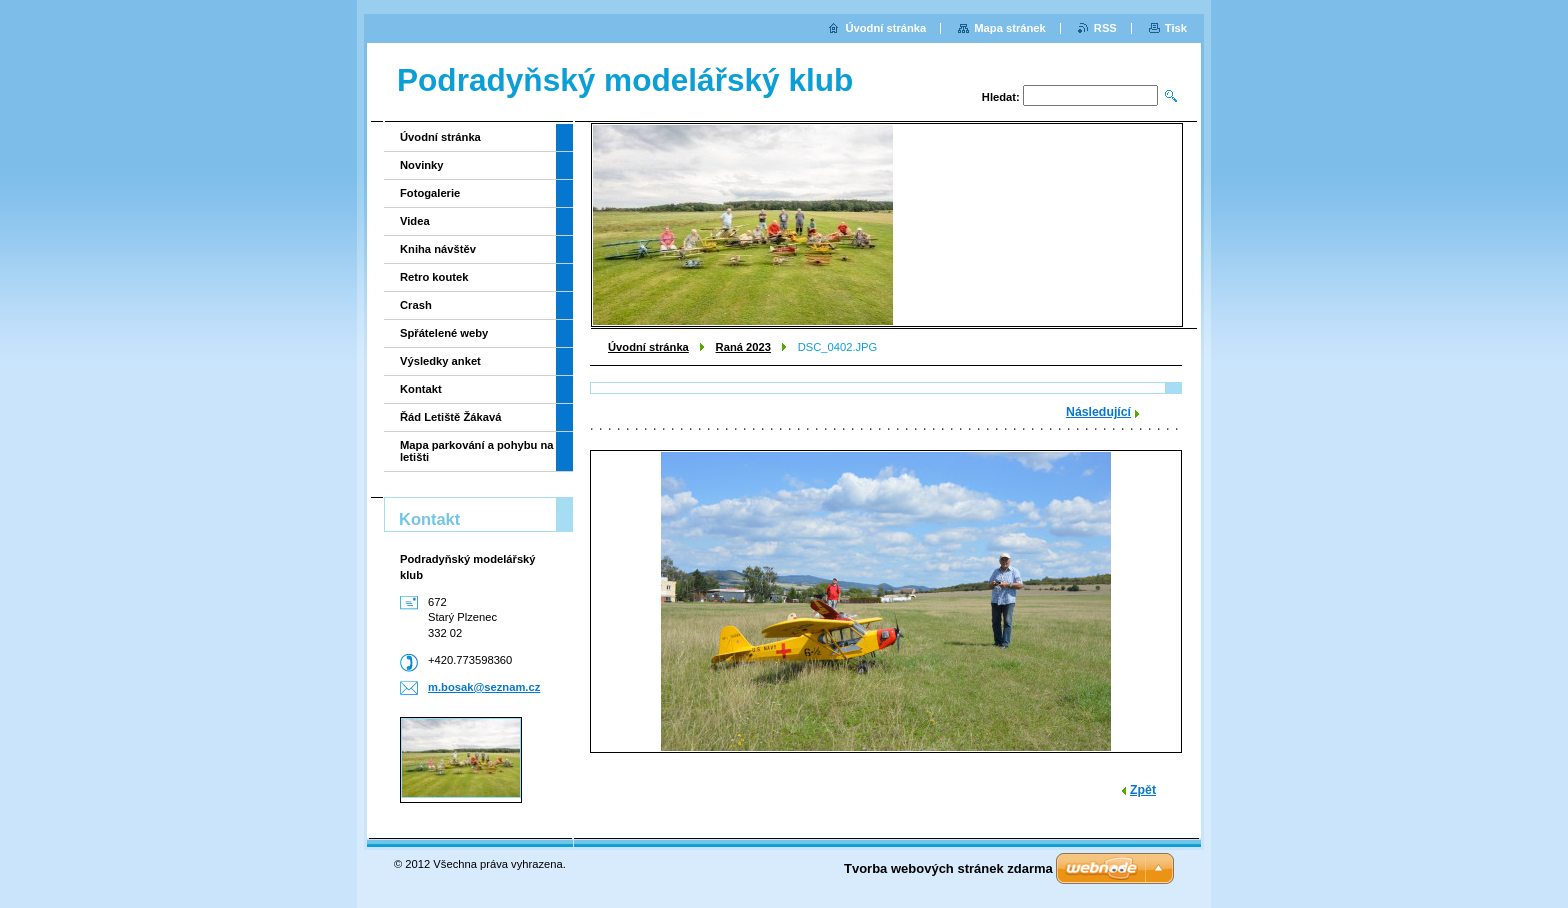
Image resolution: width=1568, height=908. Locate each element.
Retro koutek (434, 277)
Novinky (422, 165)
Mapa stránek (1010, 28)
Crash (416, 305)
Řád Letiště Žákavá (450, 417)
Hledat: (1001, 97)
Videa (415, 221)
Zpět (1143, 790)
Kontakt (421, 389)
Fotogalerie (430, 193)
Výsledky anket (440, 361)
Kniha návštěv (438, 249)
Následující (1098, 412)
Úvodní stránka (648, 347)
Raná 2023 (743, 347)
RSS (1105, 28)
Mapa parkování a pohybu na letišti (477, 451)
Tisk (1176, 28)
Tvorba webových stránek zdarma (948, 868)
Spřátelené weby (444, 333)
